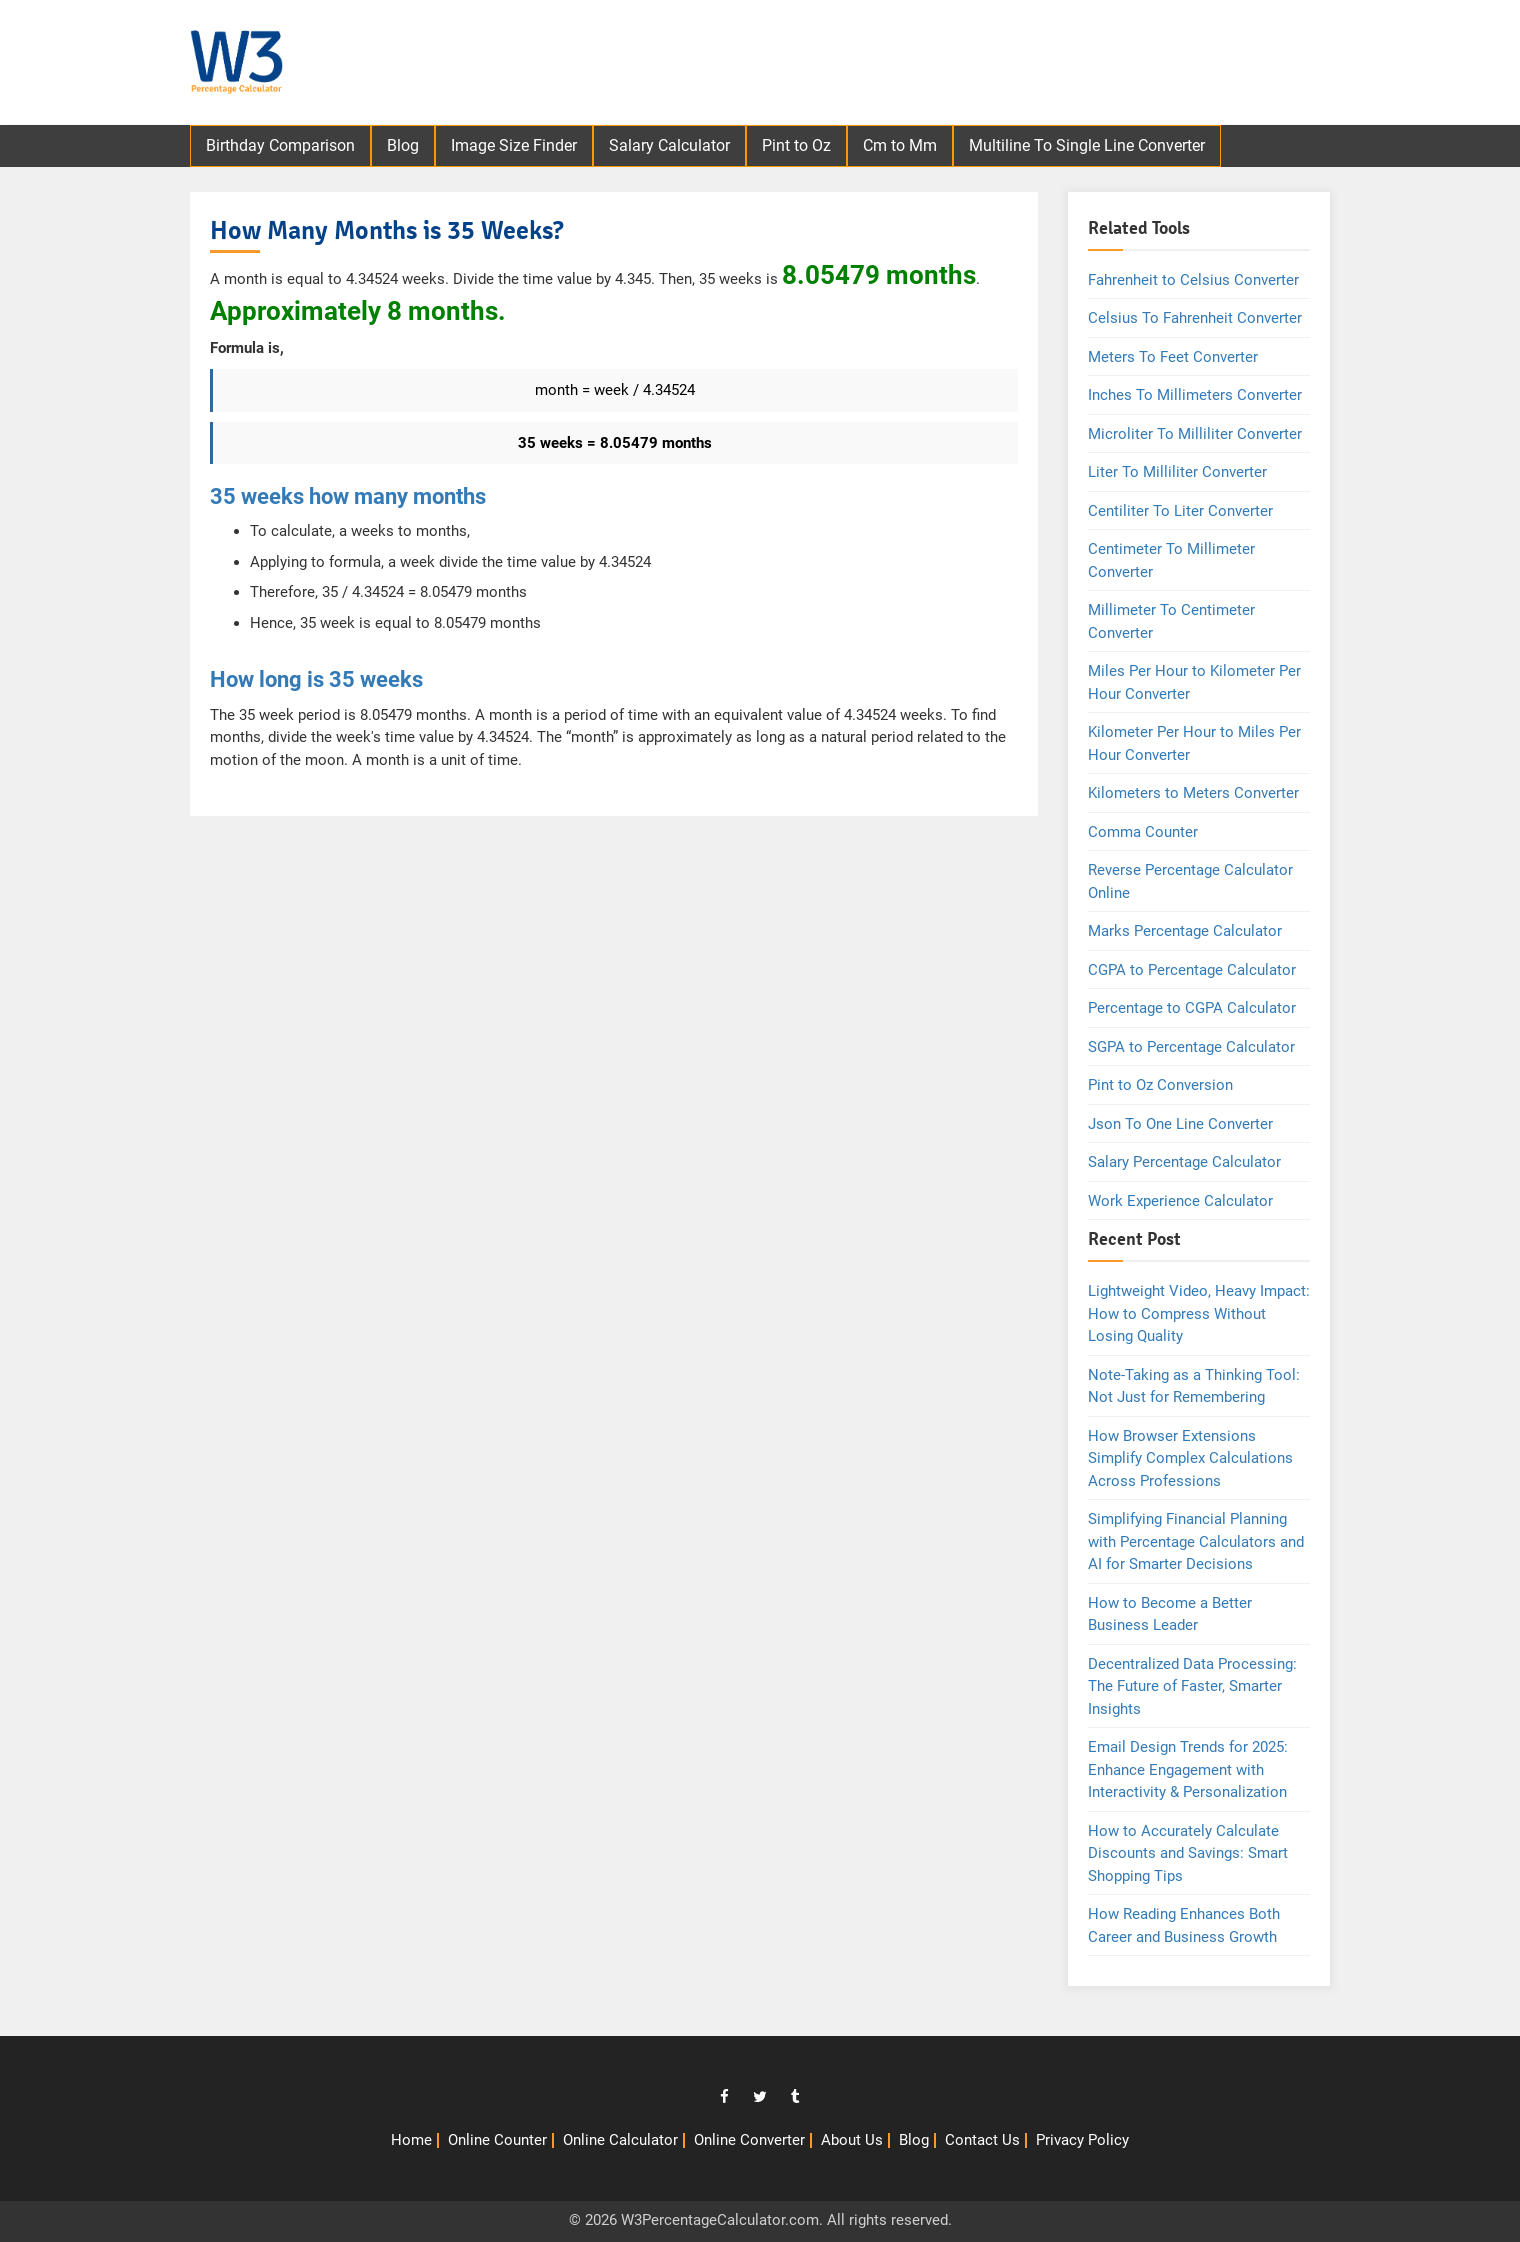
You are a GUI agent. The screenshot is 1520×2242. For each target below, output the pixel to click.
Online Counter (497, 2140)
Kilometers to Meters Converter (1193, 793)
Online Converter (749, 2140)
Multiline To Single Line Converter (1087, 145)
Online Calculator (620, 2140)
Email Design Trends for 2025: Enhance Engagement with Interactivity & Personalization (1188, 1769)
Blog (403, 145)
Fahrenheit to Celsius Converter (1193, 280)
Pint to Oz (796, 145)
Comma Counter (1143, 832)
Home (411, 2140)
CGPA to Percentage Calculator (1192, 970)
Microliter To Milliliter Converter (1195, 434)
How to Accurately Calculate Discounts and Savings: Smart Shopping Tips (1188, 1853)
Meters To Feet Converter (1173, 357)
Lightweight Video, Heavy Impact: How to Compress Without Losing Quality (1199, 1313)
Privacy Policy (1082, 2140)
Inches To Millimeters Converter (1195, 395)
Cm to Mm (900, 145)
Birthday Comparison (280, 145)
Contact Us (982, 2140)
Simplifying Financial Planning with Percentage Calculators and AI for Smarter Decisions (1196, 1541)
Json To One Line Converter (1180, 1124)
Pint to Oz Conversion (1160, 1085)
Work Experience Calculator (1180, 1201)
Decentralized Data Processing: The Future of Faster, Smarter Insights (1192, 1686)
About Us (852, 2140)
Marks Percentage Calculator (1185, 931)
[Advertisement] (981, 65)
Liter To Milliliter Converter (1177, 472)
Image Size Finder (514, 145)
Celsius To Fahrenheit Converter (1195, 318)
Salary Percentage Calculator (1184, 1162)
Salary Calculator (669, 145)
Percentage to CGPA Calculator (1192, 1008)
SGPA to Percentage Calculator (1191, 1047)
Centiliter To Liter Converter (1180, 511)
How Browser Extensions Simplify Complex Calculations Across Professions (1190, 1458)
